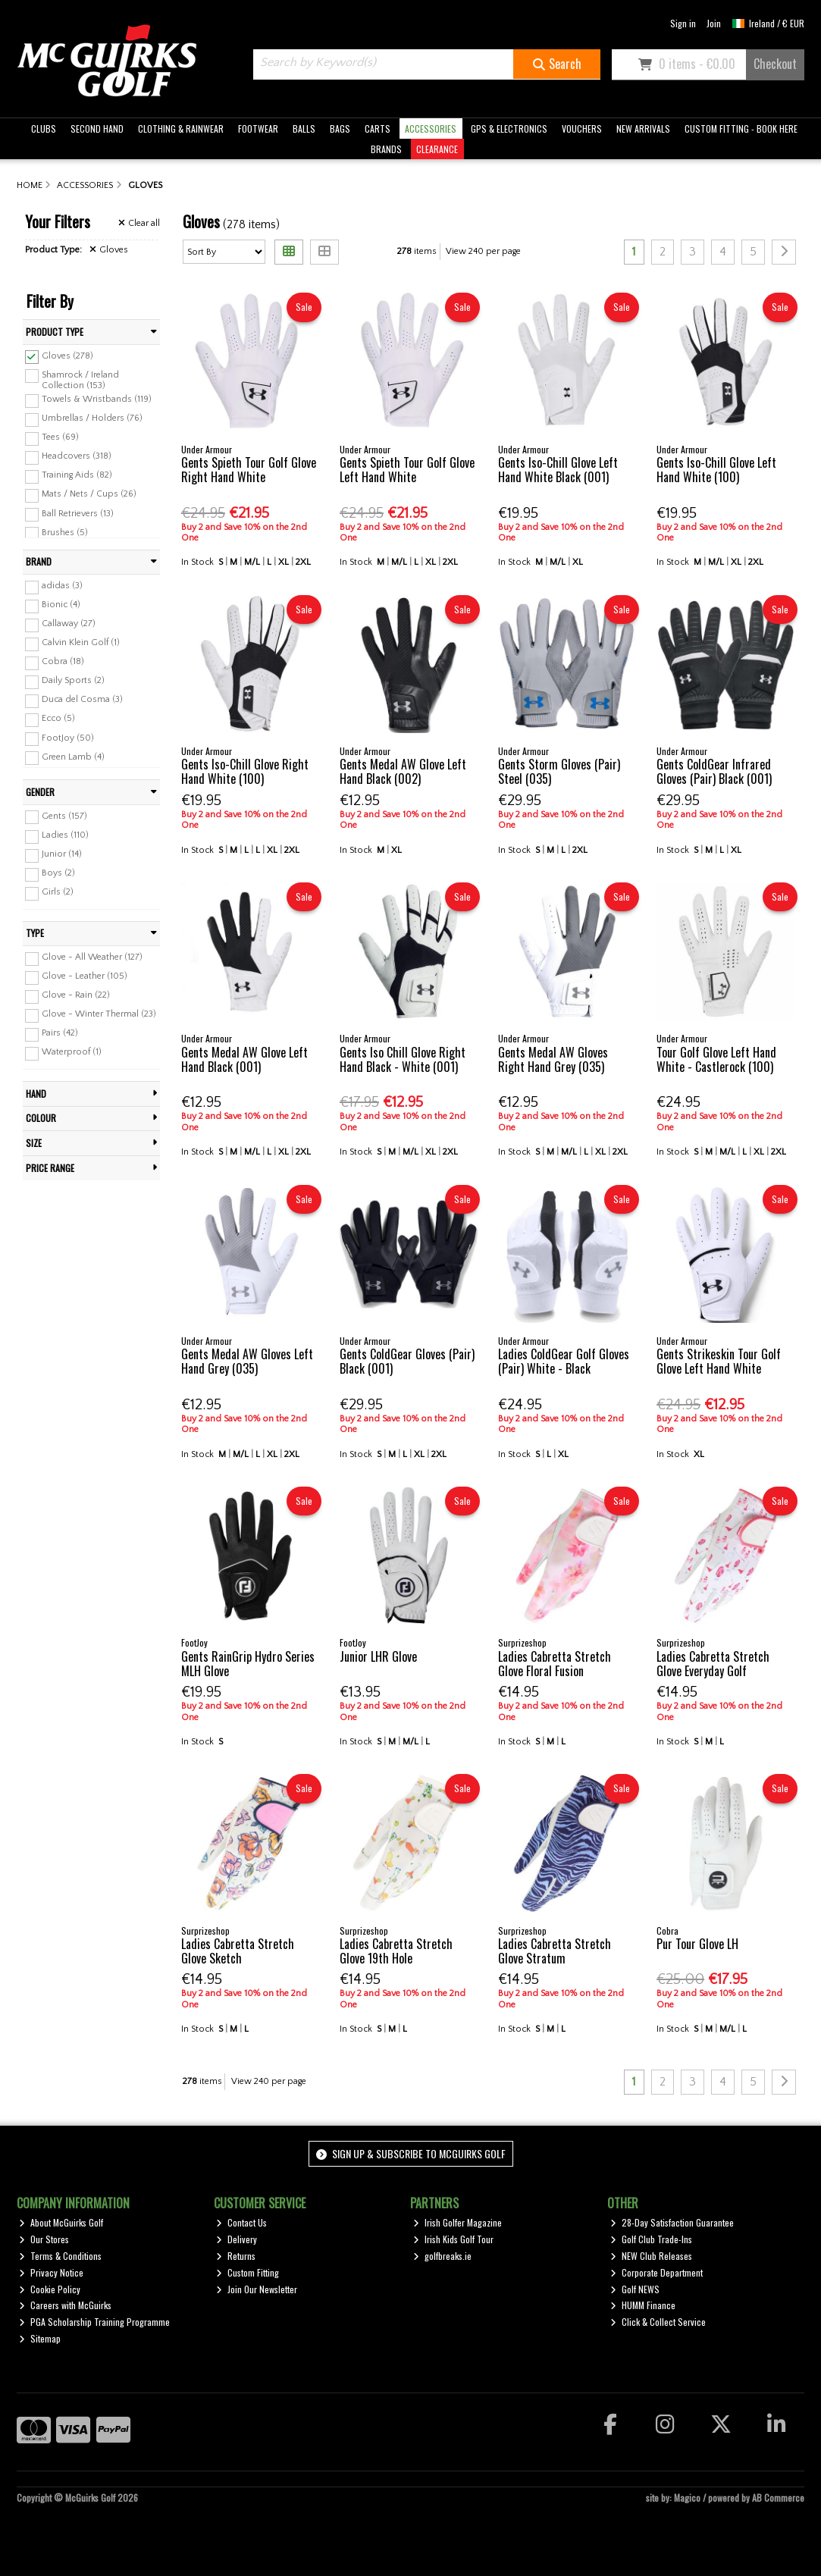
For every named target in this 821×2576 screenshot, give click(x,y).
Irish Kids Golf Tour (453, 2239)
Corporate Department (656, 2272)
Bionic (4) (61, 605)
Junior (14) (62, 854)
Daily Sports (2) (73, 680)
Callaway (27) (69, 623)
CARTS (377, 128)
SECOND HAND (97, 128)
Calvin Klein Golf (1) (81, 642)
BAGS (340, 128)
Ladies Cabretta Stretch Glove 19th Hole (396, 1951)
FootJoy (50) (68, 737)
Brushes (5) (65, 532)
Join (714, 23)
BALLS (304, 128)
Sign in (683, 23)
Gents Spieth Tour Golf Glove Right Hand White (248, 469)
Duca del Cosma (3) (82, 699)
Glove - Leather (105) (84, 976)
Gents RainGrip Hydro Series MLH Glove (248, 1663)
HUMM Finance (642, 2305)
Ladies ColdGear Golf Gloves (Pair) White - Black (563, 1361)
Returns (235, 2255)
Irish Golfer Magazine (457, 2222)
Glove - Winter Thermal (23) (99, 1014)
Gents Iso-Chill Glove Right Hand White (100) (245, 771)
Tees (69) (60, 437)
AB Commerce (778, 2497)
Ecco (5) (58, 718)
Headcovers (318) (76, 456)
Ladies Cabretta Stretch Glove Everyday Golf (712, 1663)
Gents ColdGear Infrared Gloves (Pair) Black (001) (714, 771)
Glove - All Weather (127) (92, 957)
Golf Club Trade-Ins (651, 2239)
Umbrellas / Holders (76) (92, 418)
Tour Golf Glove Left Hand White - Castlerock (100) (716, 1059)
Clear (139, 223)
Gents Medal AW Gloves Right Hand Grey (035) (553, 1059)
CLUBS (43, 128)
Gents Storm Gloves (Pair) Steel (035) (559, 771)
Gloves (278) (67, 355)
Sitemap (40, 2338)
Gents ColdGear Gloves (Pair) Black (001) (407, 1361)
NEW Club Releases (651, 2255)
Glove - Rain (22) (76, 995)
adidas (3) (62, 586)
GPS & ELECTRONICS (509, 128)
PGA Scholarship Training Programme (94, 2321)
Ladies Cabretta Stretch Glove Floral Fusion (554, 1663)
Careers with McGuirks (65, 2305)
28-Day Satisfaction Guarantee (672, 2222)
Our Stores (44, 2239)
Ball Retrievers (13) (78, 513)
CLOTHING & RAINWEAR (181, 128)
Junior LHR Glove (378, 1656)
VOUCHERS (582, 128)
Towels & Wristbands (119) (97, 399)
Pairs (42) (60, 1033)
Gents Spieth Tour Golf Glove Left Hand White (407, 469)
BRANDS (386, 149)
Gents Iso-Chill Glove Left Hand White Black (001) (558, 469)
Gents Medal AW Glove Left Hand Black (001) (244, 1059)
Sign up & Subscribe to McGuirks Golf (411, 2153)
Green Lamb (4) (73, 756)
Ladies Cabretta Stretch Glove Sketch (237, 1951)
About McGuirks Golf (61, 2222)
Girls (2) (58, 892)
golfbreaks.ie (442, 2255)
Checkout (775, 64)
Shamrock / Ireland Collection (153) (80, 379)
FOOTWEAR (258, 128)
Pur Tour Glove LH (697, 1944)
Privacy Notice (51, 2272)
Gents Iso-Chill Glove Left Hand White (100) (716, 469)
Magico (687, 2497)
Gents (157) (64, 815)
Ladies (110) (65, 835)
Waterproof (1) (72, 1052)
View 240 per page (483, 251)
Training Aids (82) (77, 475)
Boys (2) (58, 873)
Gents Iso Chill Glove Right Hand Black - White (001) (402, 1059)
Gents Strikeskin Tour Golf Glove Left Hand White (718, 1361)
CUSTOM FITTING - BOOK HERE (741, 128)
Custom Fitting (247, 2272)
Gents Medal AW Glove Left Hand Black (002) (403, 771)
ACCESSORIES (430, 128)
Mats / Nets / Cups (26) (89, 494)
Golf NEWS (635, 2289)
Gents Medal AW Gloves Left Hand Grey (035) (247, 1361)
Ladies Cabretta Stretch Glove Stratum (554, 1951)
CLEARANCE (437, 149)
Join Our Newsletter (256, 2289)
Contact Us (241, 2222)
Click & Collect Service (658, 2321)
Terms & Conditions (60, 2255)
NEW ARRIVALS (643, 128)
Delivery (236, 2239)
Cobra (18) (63, 661)
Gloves (108, 250)
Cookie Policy (49, 2289)
